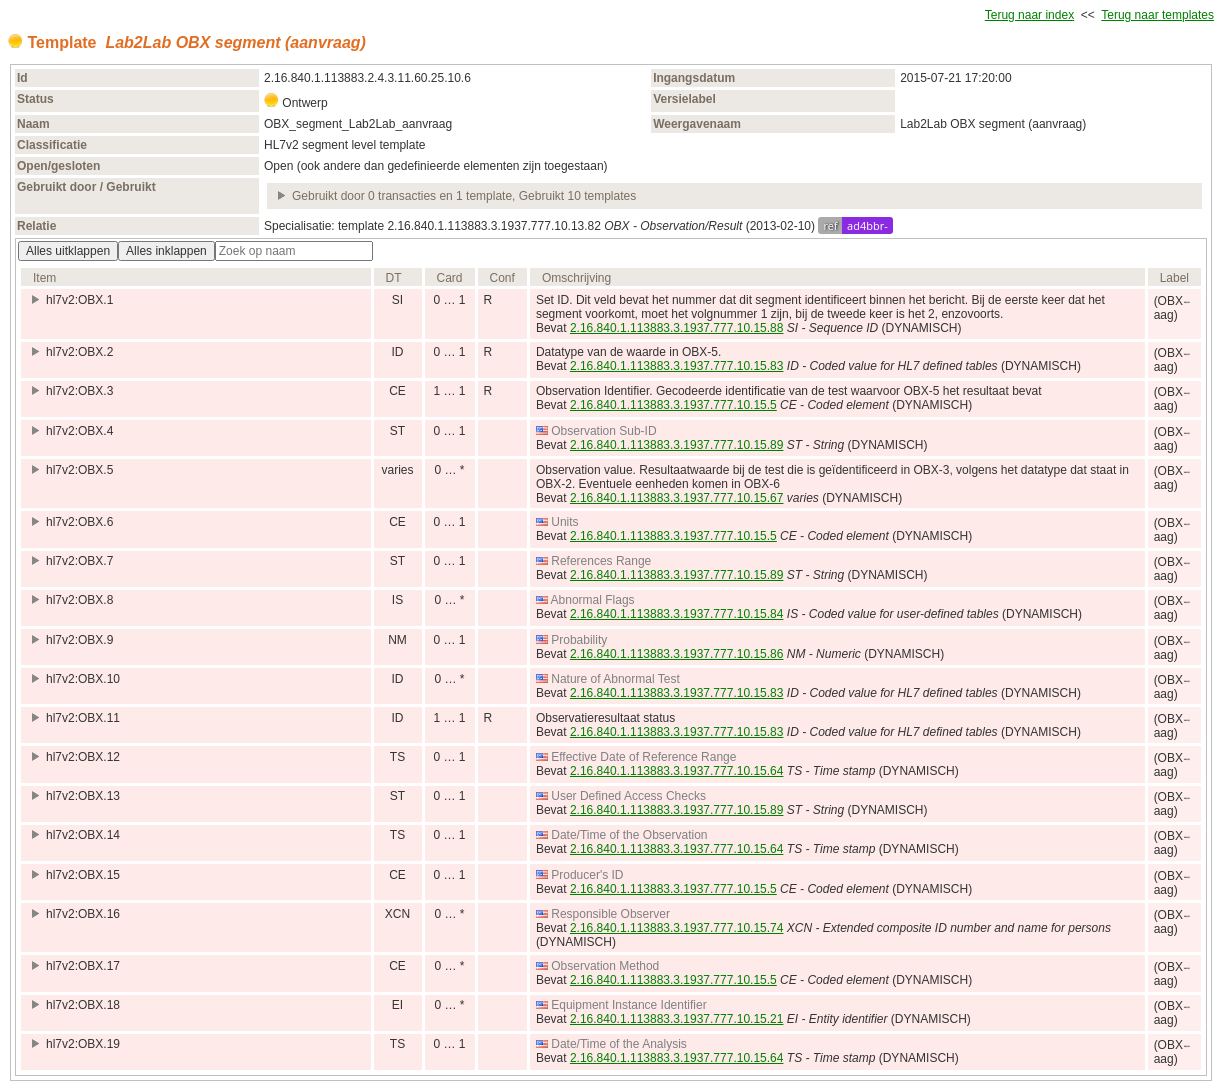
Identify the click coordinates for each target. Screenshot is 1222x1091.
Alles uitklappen (68, 251)
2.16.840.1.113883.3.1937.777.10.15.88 (677, 328)
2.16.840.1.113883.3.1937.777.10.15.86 (677, 654)
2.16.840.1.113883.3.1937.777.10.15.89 (677, 445)
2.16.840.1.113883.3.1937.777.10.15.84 (677, 614)
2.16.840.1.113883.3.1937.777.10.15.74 (677, 928)
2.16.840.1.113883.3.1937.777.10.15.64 (677, 771)
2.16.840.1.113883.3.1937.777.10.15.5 (673, 405)
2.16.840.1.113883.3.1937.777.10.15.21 (677, 1019)
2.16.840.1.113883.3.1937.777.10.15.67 (677, 498)
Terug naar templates (1157, 15)
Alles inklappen (166, 251)
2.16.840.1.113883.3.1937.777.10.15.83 (677, 366)
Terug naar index (1029, 15)
